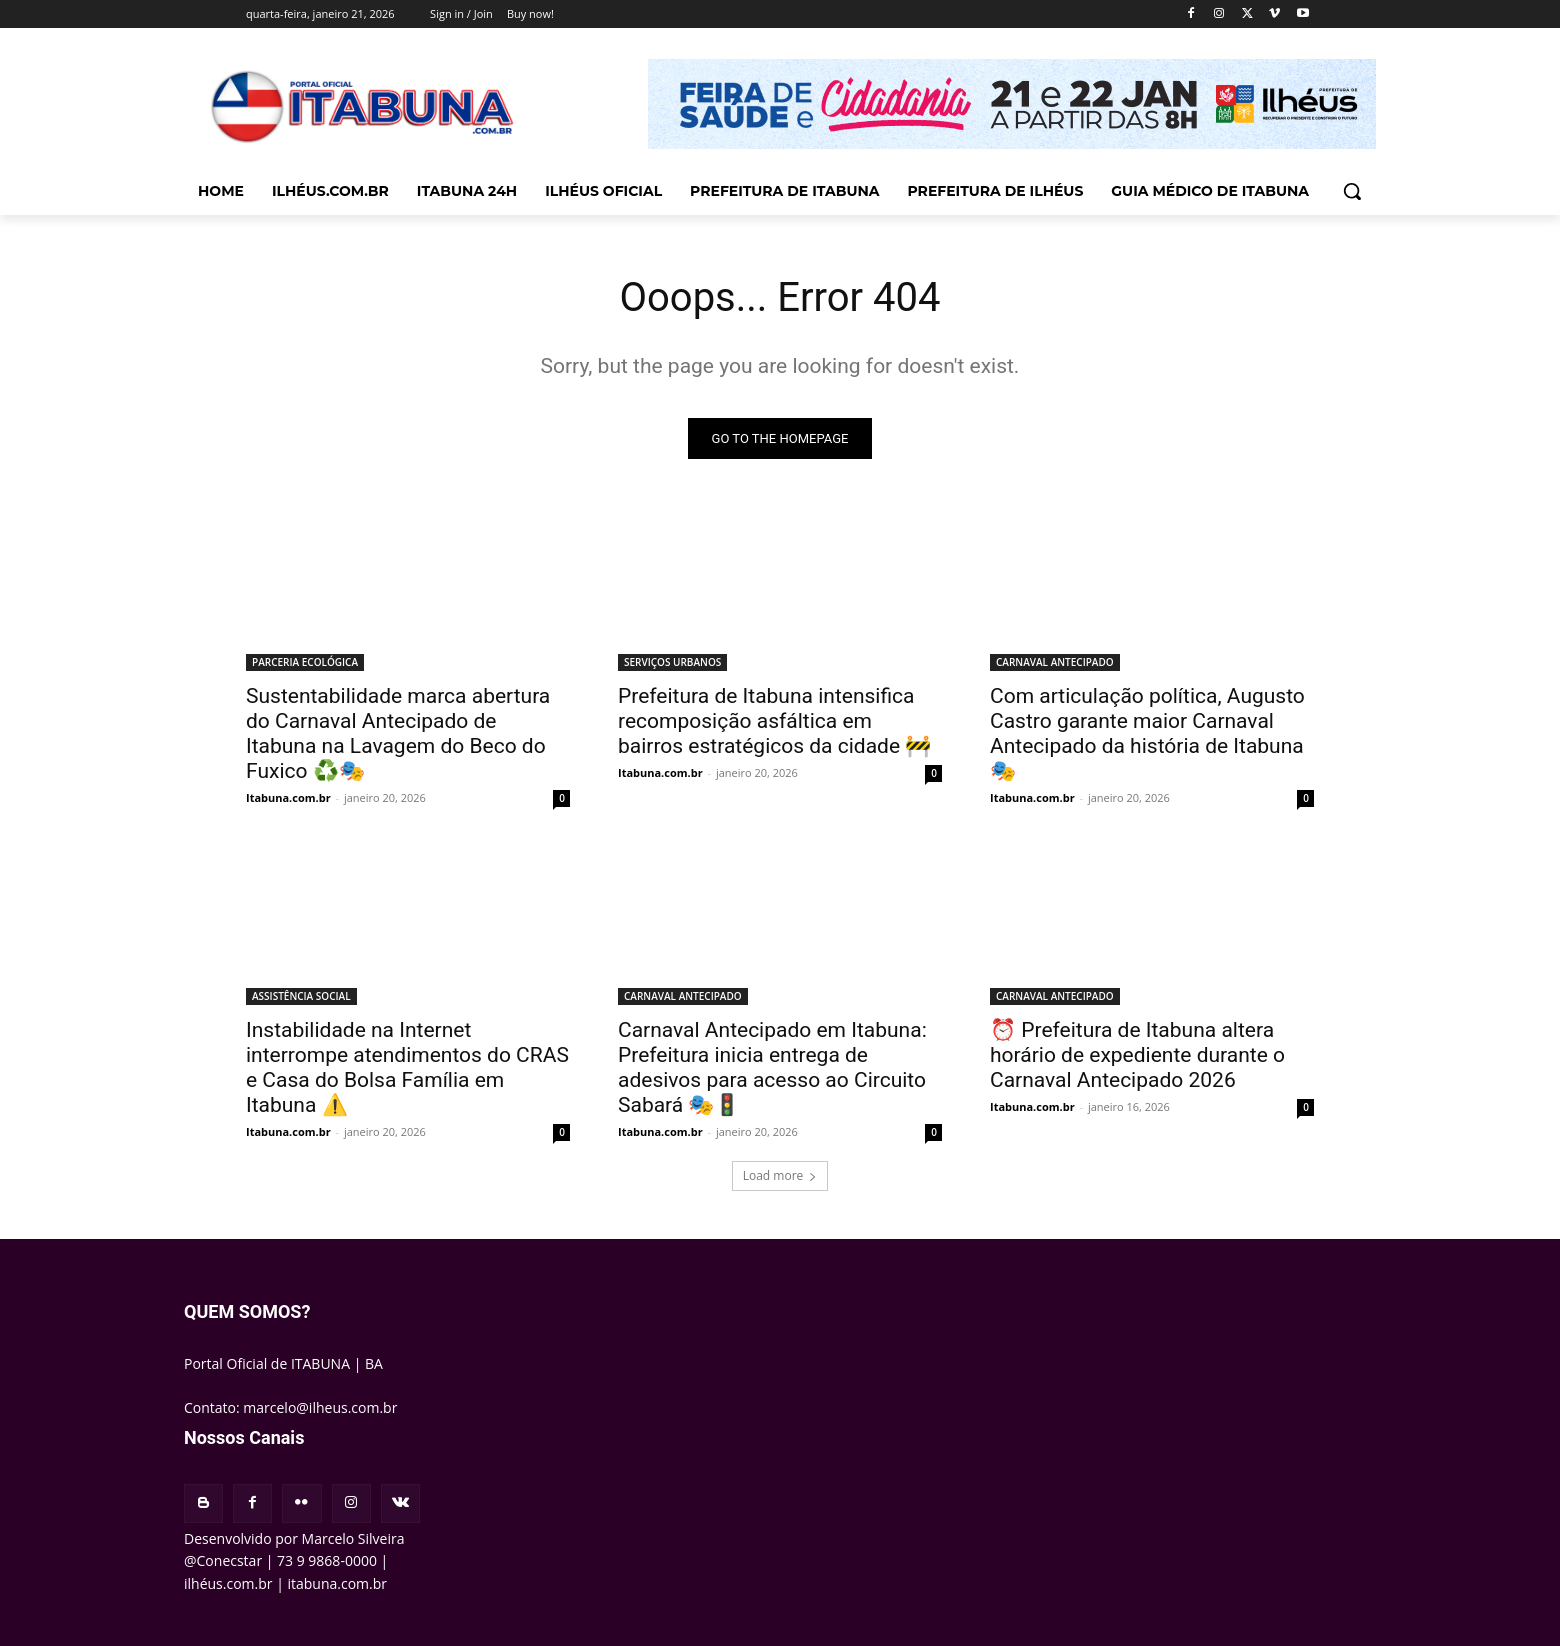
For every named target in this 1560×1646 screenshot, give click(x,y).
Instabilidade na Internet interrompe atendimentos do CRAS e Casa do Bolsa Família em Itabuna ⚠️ (407, 1067)
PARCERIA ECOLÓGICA (305, 662)
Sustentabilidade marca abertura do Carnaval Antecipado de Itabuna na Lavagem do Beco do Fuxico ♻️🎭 (398, 733)
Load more (780, 1175)
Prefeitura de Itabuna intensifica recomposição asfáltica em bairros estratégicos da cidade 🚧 (774, 721)
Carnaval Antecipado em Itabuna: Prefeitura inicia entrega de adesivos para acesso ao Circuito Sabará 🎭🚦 (772, 1067)
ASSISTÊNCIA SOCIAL (301, 996)
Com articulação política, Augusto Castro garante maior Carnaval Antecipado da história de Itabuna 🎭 (1147, 733)
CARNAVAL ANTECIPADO (1055, 662)
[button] (1352, 191)
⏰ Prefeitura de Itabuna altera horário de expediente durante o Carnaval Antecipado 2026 (1137, 1055)
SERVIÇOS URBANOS (672, 662)
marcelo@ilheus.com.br (320, 1407)
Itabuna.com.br (288, 797)
